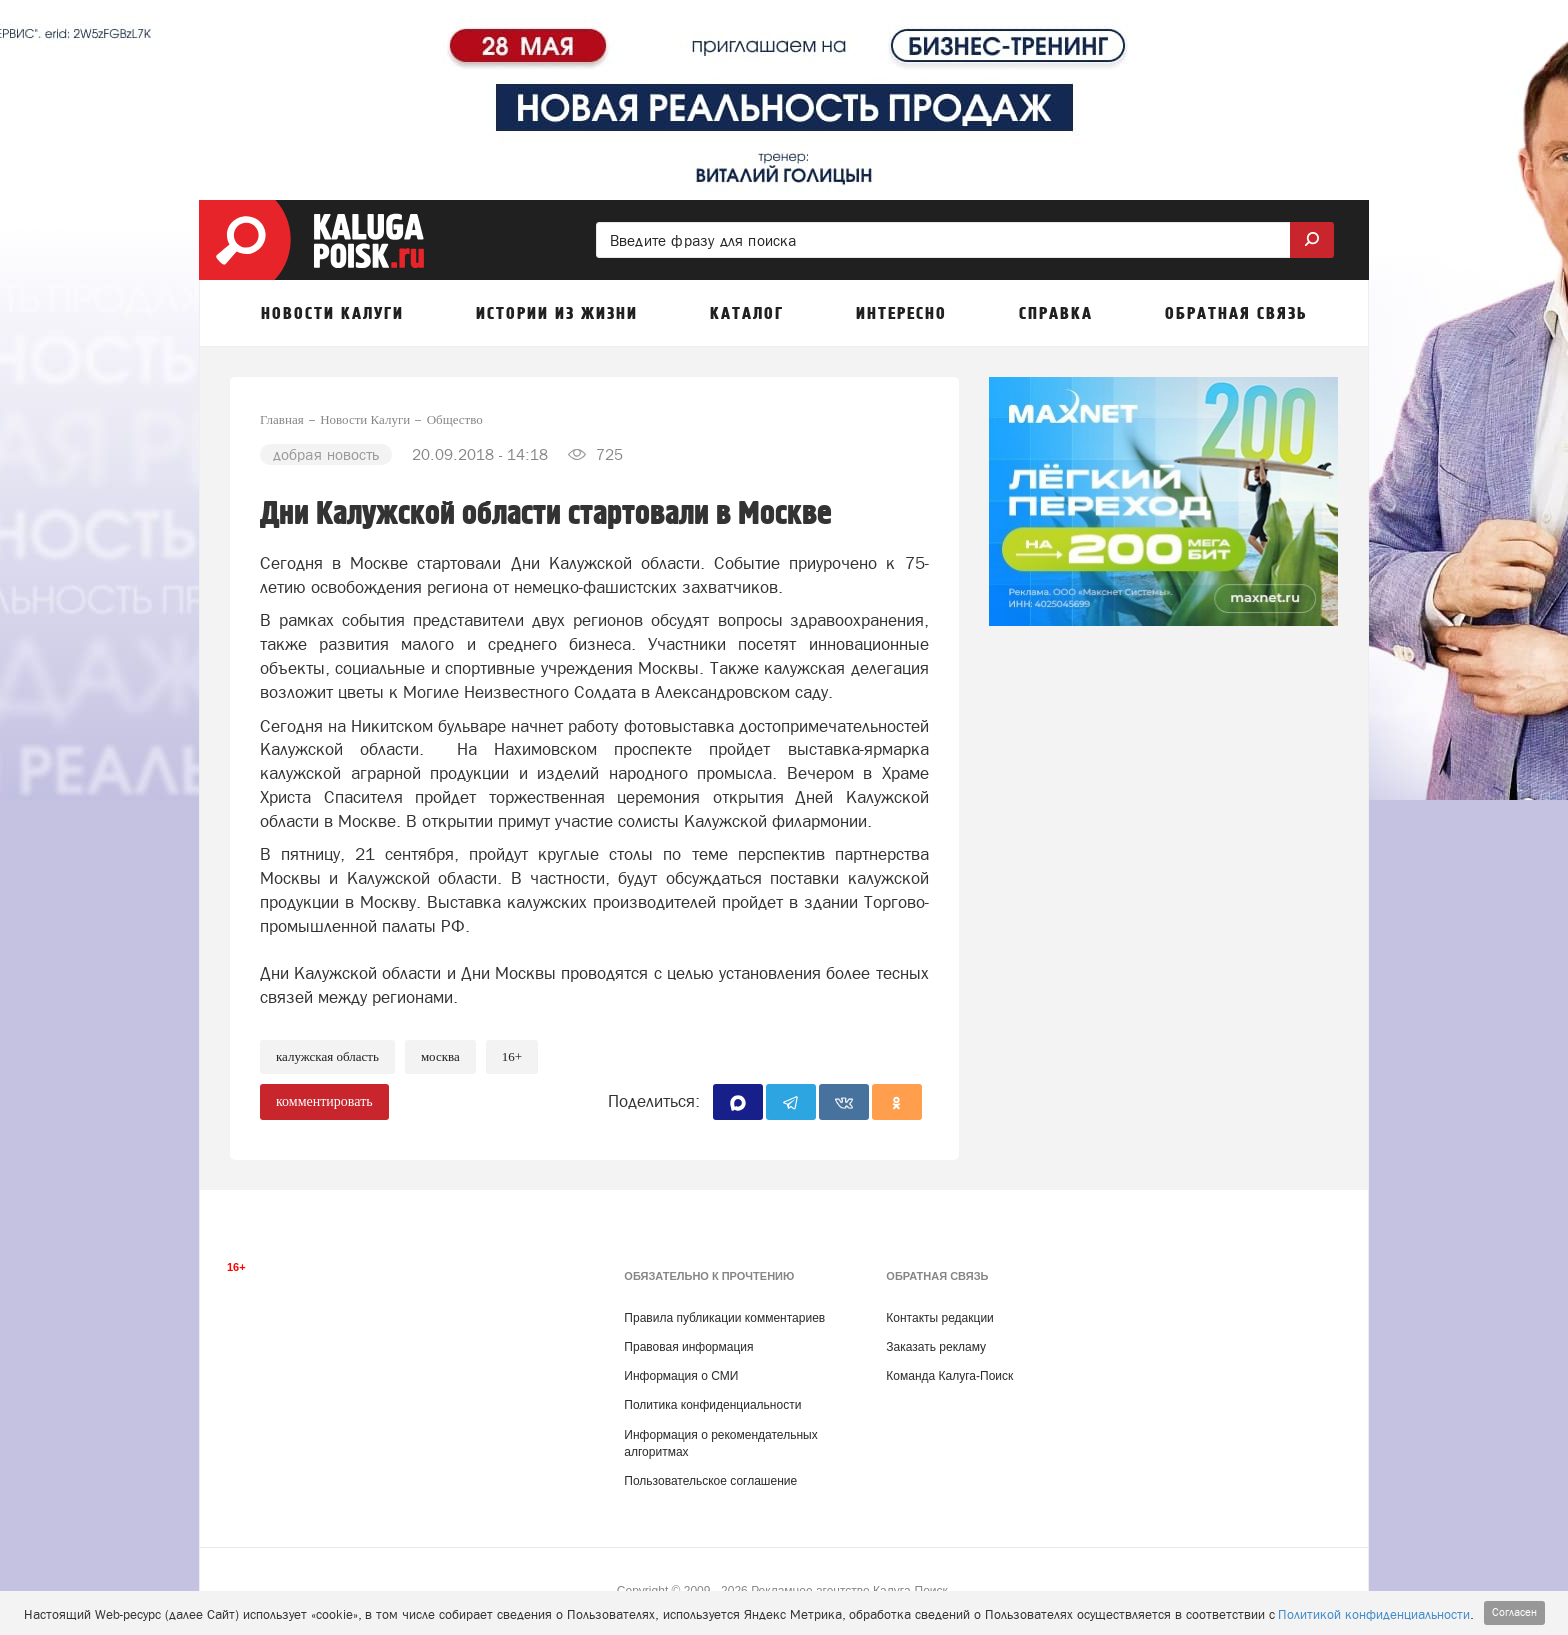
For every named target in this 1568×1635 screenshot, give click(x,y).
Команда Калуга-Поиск (949, 1376)
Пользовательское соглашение (710, 1481)
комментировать (324, 1101)
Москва (440, 1056)
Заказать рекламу (936, 1347)
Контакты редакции (939, 1318)
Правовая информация (688, 1347)
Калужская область (327, 1056)
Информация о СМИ (681, 1376)
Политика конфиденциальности (712, 1405)
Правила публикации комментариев (724, 1318)
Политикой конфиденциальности (1374, 1614)
